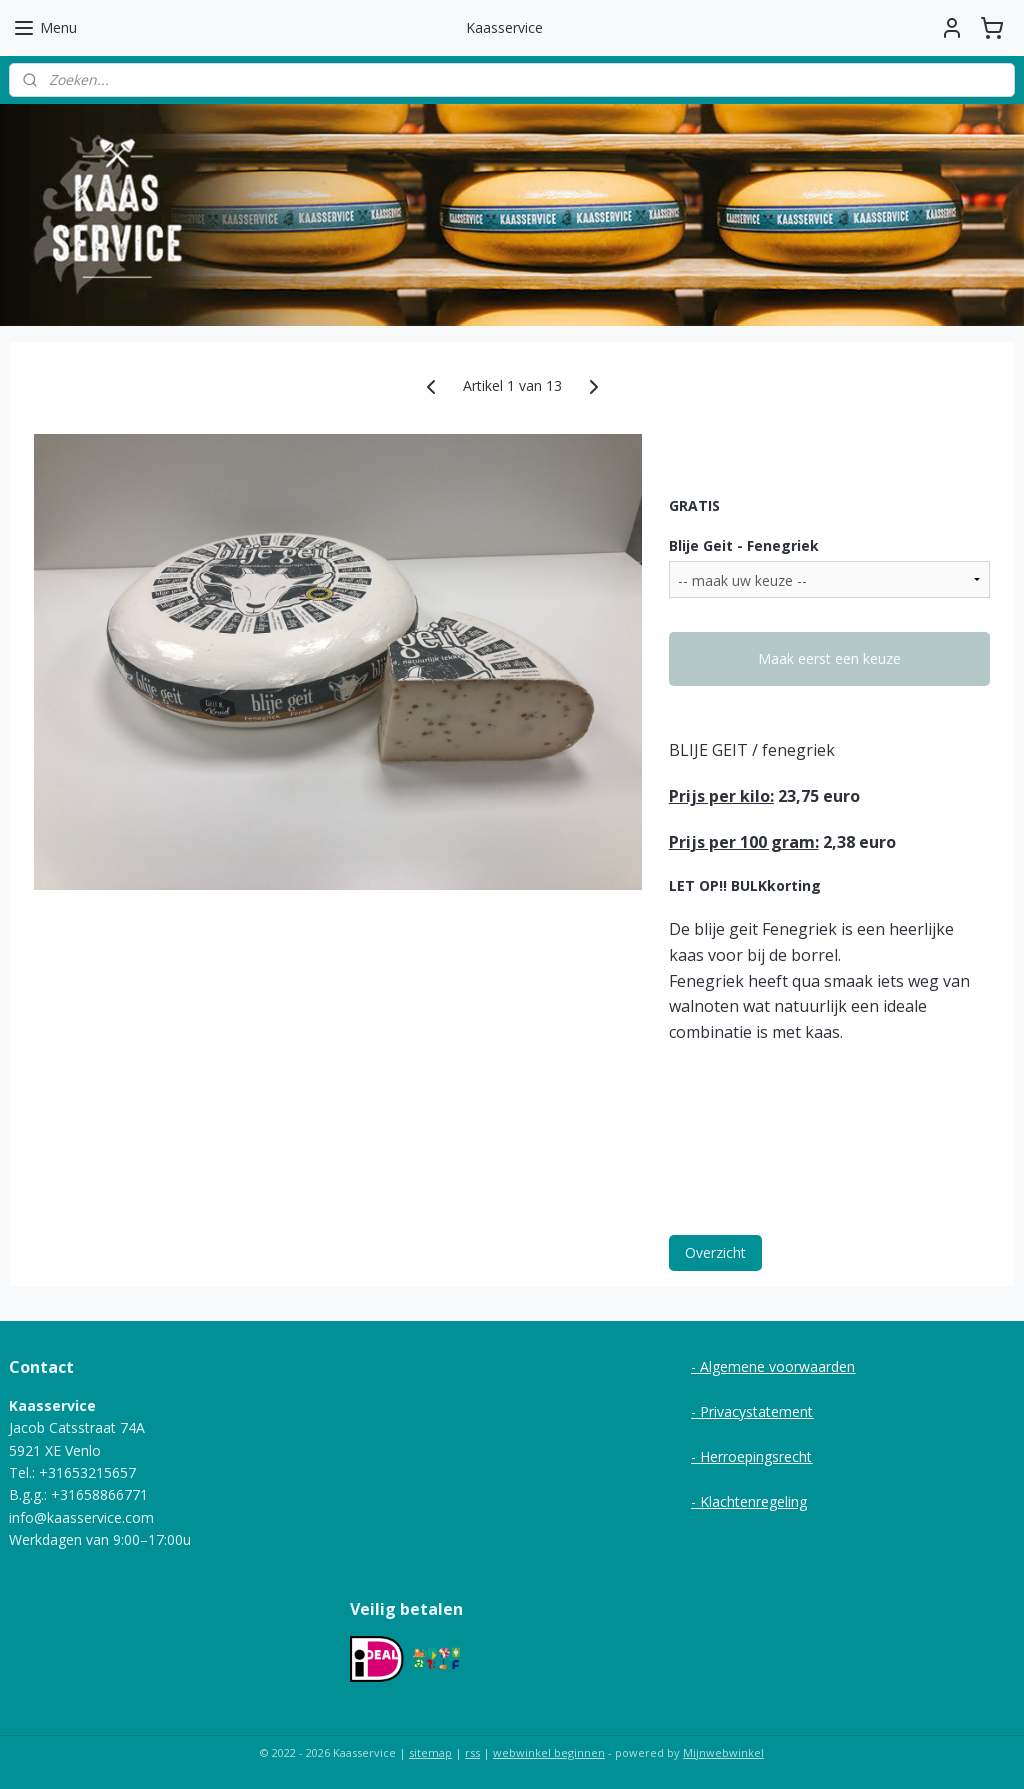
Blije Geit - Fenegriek (744, 544)
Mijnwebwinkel (723, 1752)
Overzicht (715, 1251)
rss (472, 1752)
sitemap (430, 1752)
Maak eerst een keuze (829, 658)
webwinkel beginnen (549, 1752)
